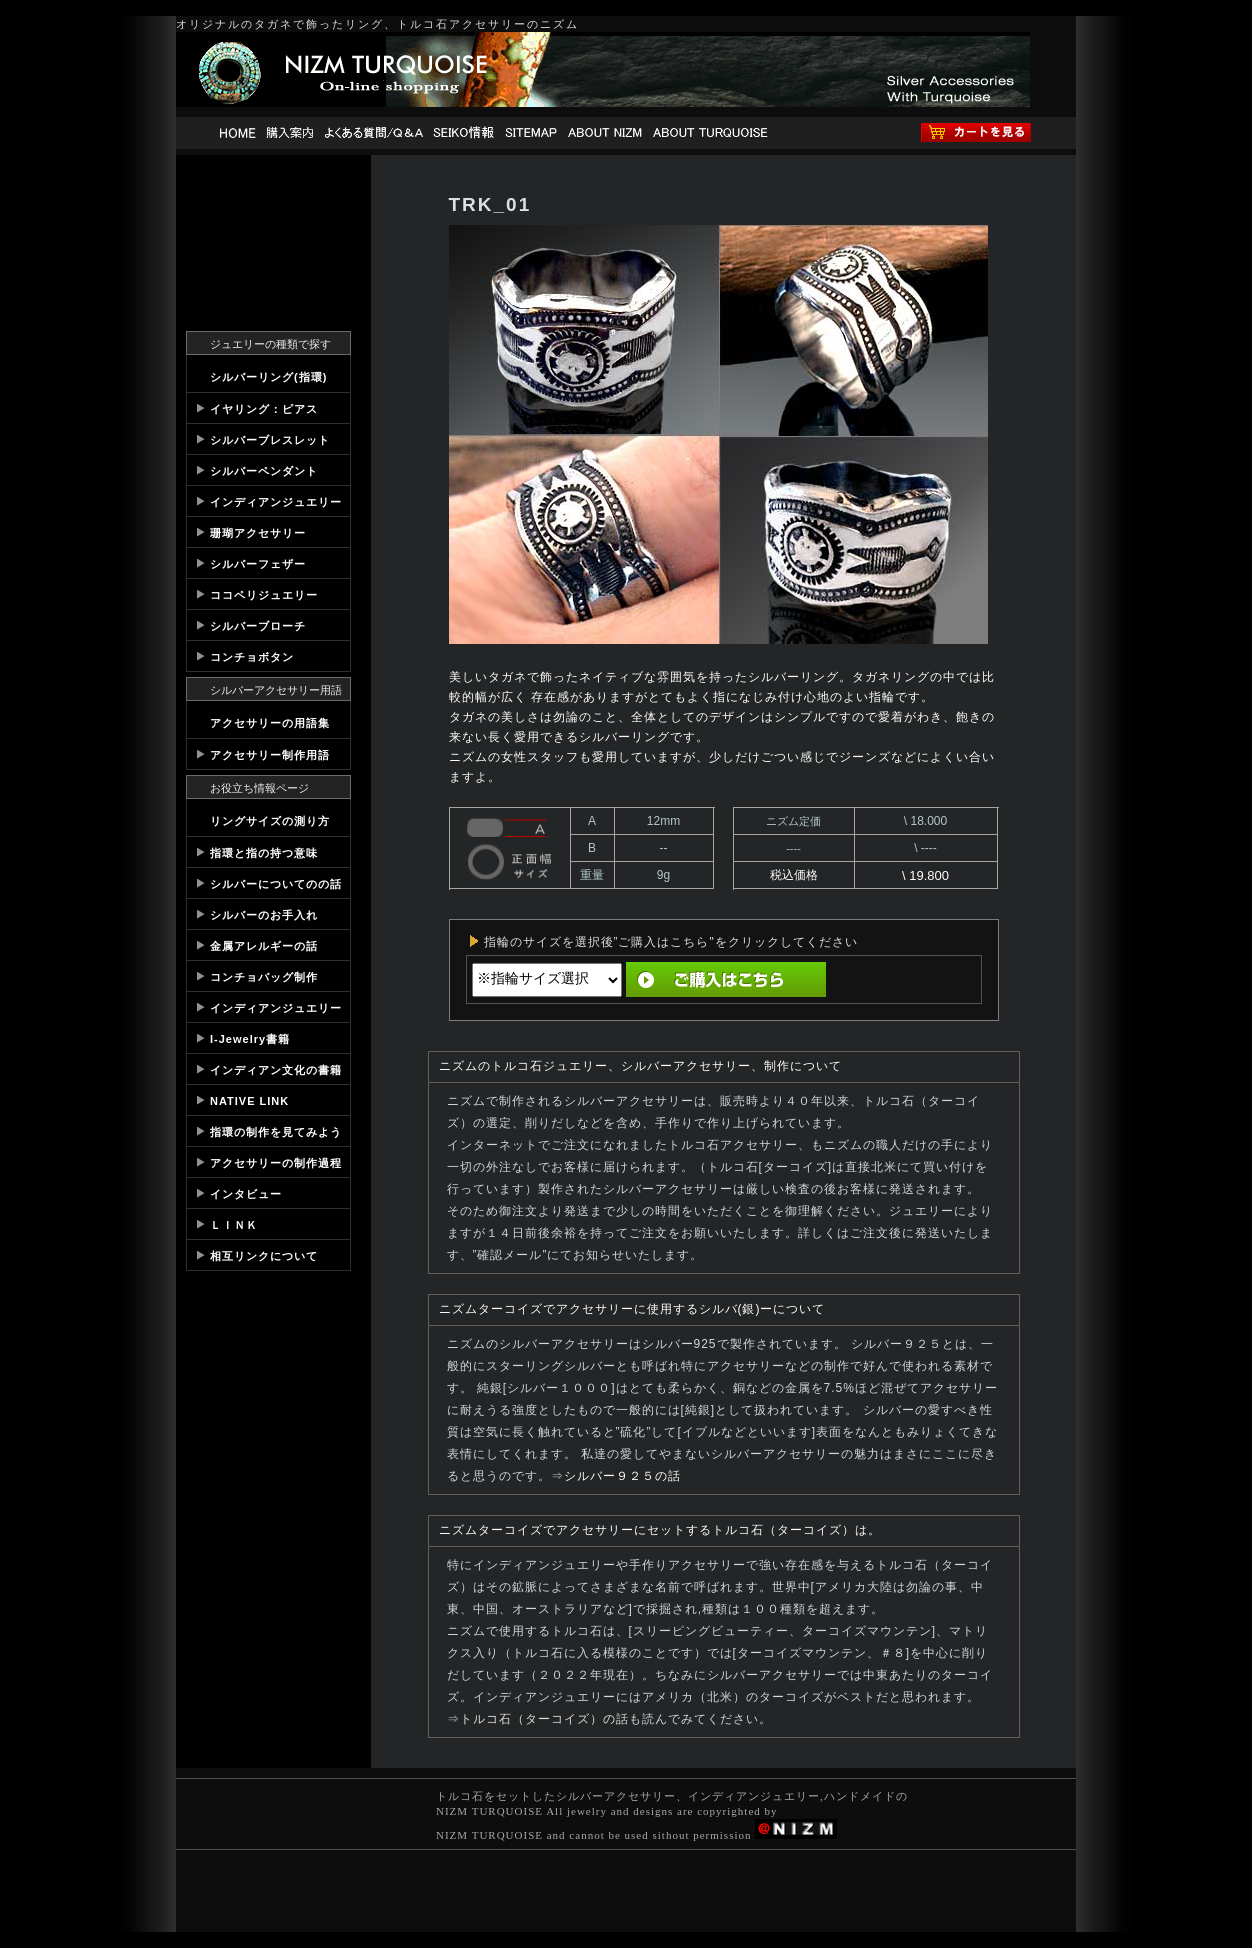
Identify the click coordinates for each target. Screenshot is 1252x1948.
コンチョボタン (252, 657)
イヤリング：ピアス (264, 409)
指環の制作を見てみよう (276, 1132)
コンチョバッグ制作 (264, 977)
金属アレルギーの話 (264, 946)
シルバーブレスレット (270, 440)
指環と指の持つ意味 (264, 853)
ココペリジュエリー (264, 595)
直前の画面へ (901, 979)
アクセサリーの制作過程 (276, 1163)
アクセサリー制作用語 (270, 755)
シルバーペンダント (264, 471)
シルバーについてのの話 (276, 884)
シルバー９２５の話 (622, 1476)
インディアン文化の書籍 (276, 1070)
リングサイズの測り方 (270, 821)
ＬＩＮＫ (234, 1225)
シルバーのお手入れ (264, 915)
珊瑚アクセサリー (258, 533)
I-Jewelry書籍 (250, 1039)
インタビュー (246, 1194)
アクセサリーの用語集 (270, 723)
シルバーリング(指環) (268, 377)
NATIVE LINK (249, 1101)
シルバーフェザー (258, 564)
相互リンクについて (264, 1256)
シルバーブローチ (258, 626)
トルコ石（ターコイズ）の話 (544, 1719)
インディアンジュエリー (276, 502)
